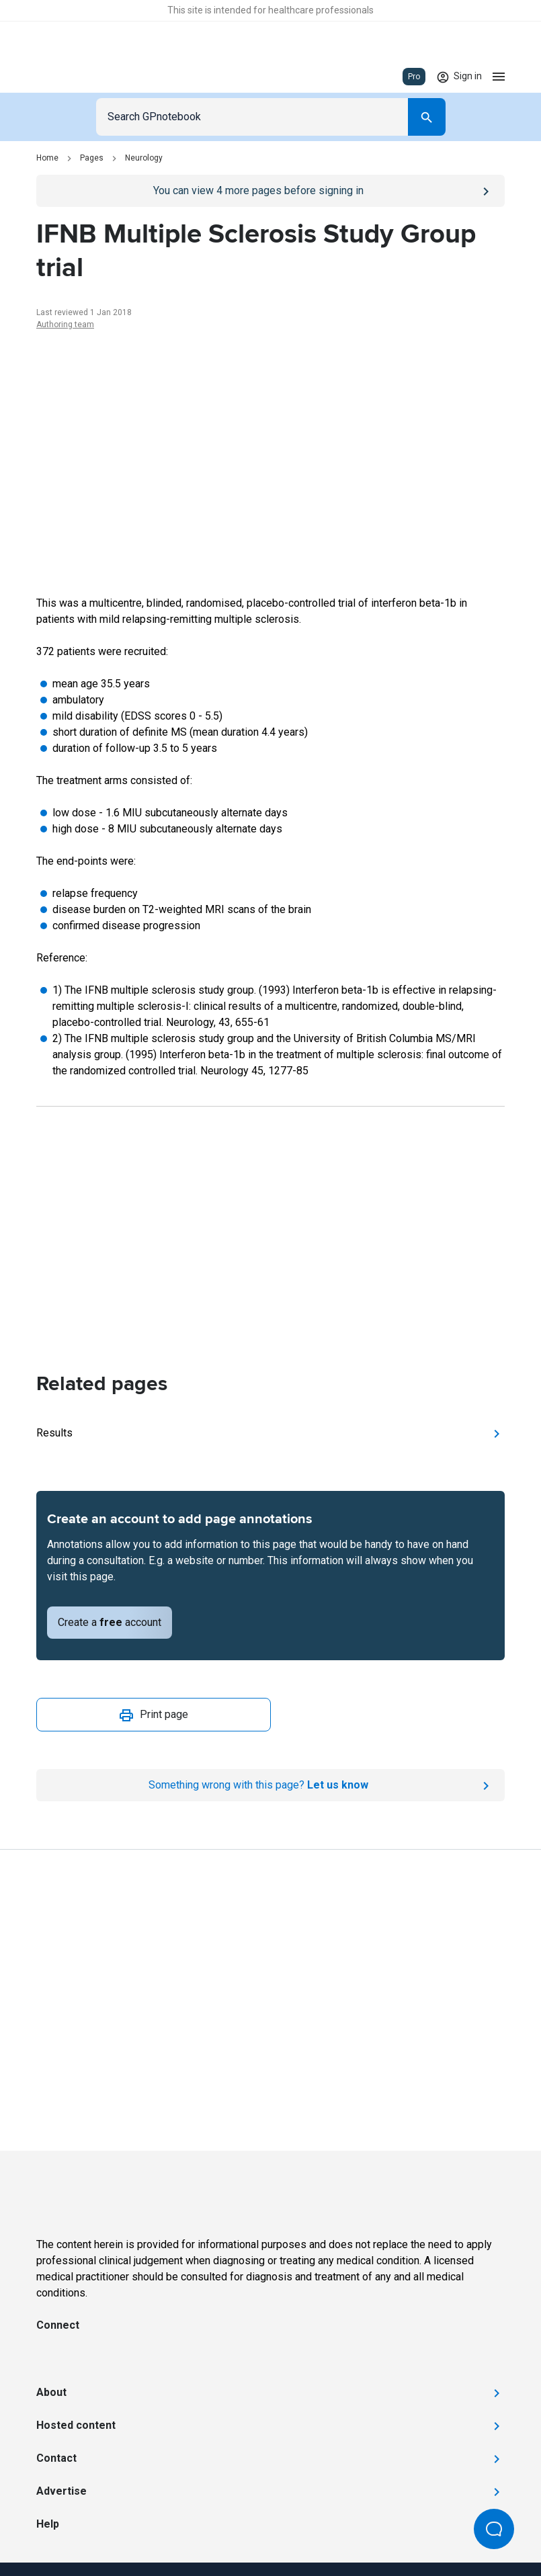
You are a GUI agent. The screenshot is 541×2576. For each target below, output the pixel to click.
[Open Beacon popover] (494, 2529)
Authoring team (65, 324)
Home (47, 158)
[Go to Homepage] (75, 76)
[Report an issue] (270, 1785)
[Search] (427, 117)
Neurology (144, 158)
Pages (91, 158)
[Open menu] (499, 76)
